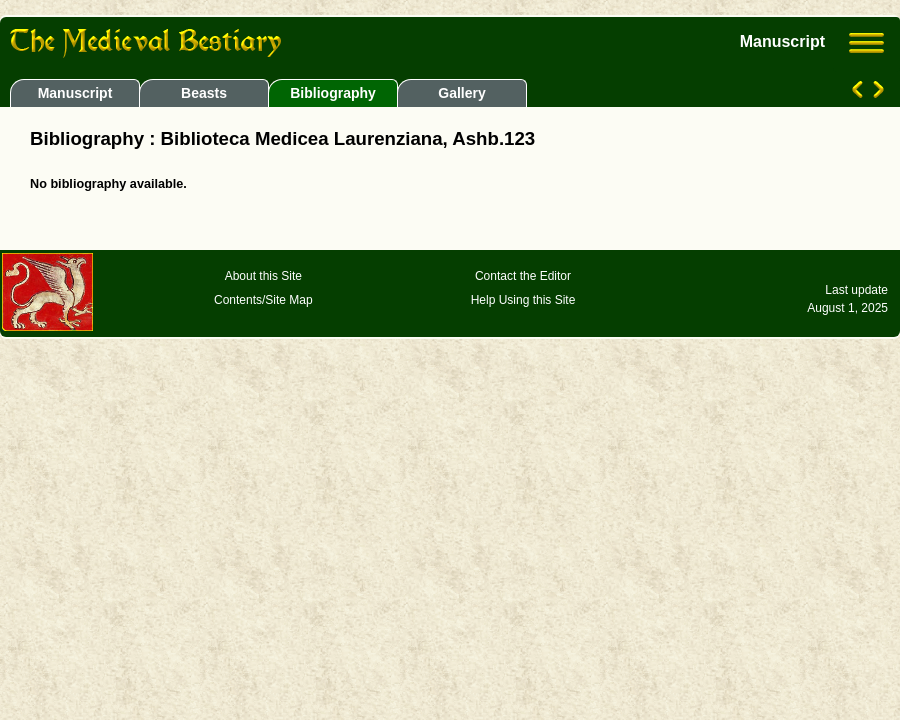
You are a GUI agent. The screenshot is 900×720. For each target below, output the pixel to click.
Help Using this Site (523, 300)
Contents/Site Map (263, 300)
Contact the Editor (523, 276)
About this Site (263, 276)
